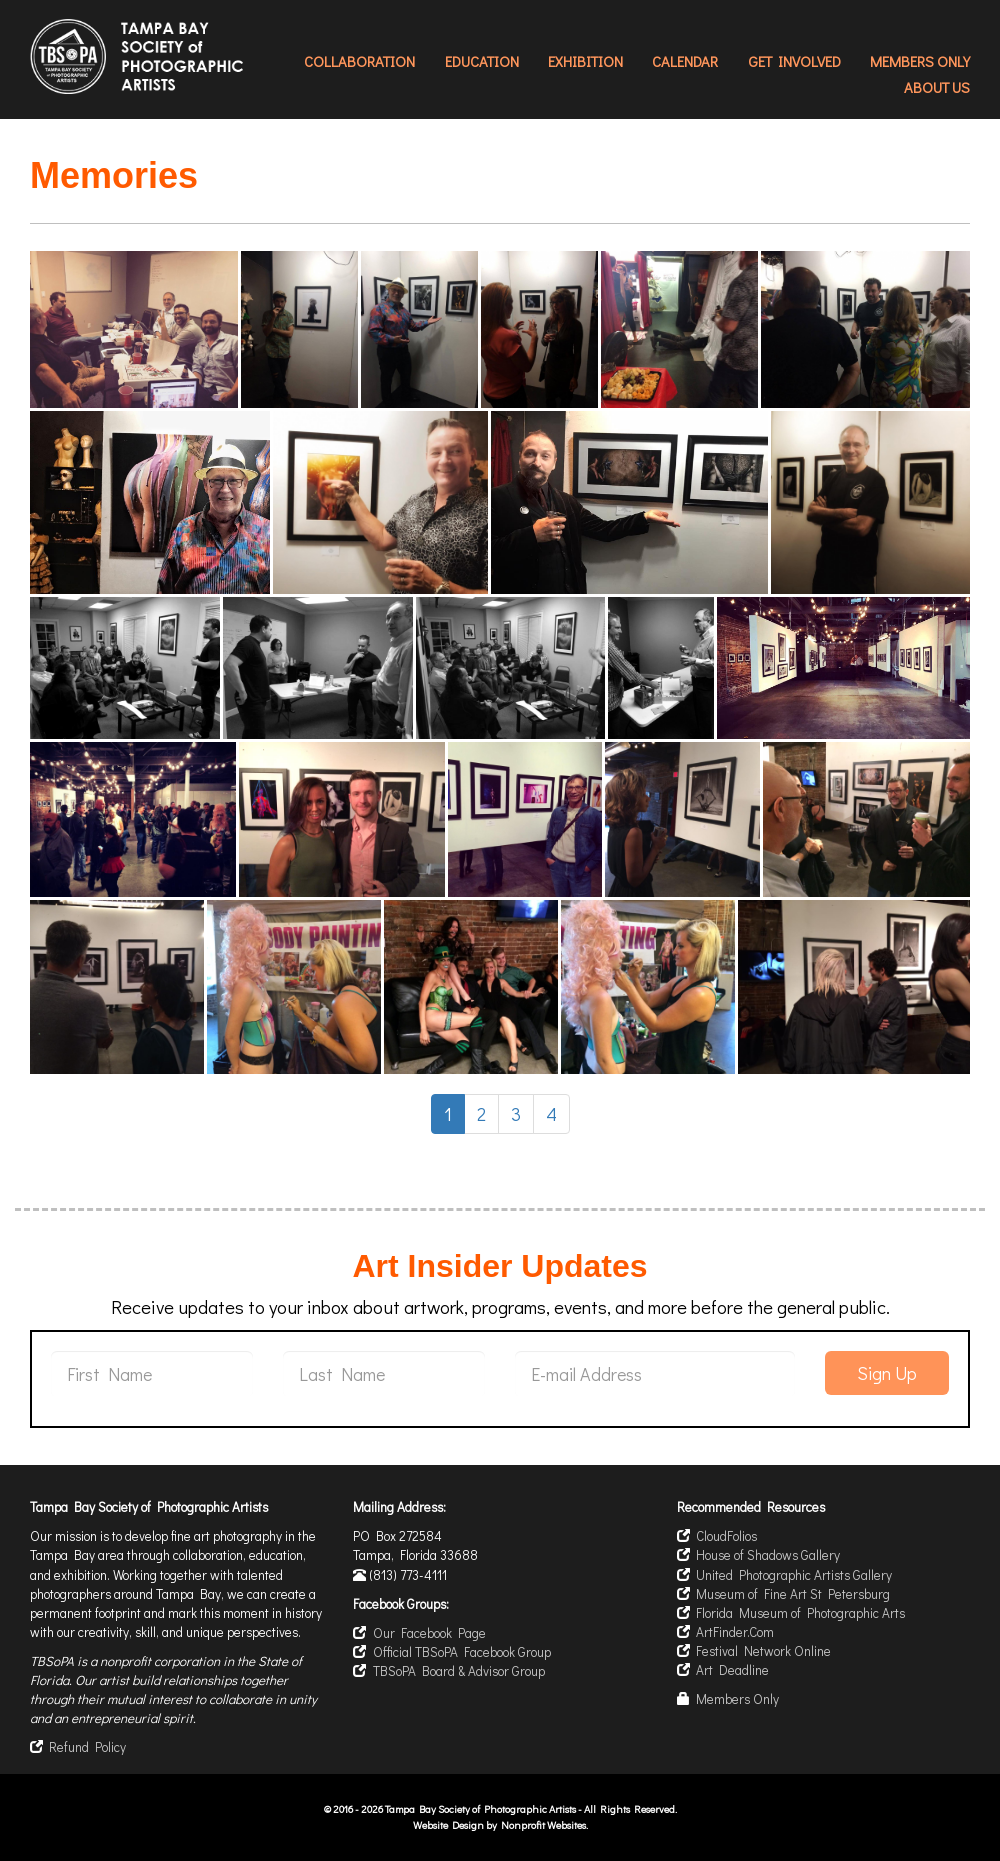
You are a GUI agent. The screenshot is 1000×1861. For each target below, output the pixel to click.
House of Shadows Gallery (768, 1555)
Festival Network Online (763, 1651)
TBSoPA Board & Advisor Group (459, 1671)
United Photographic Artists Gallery (794, 1575)
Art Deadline (732, 1670)
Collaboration (359, 61)
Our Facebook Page (429, 1633)
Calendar (685, 61)
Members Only (920, 61)
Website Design (449, 1825)
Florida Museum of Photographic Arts (800, 1613)
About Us (937, 87)
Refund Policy (87, 1747)
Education (482, 61)
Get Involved (794, 61)
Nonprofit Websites (543, 1825)
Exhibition (585, 61)
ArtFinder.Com (735, 1632)
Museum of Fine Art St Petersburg (793, 1594)
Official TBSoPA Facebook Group (462, 1652)
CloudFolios (726, 1536)
